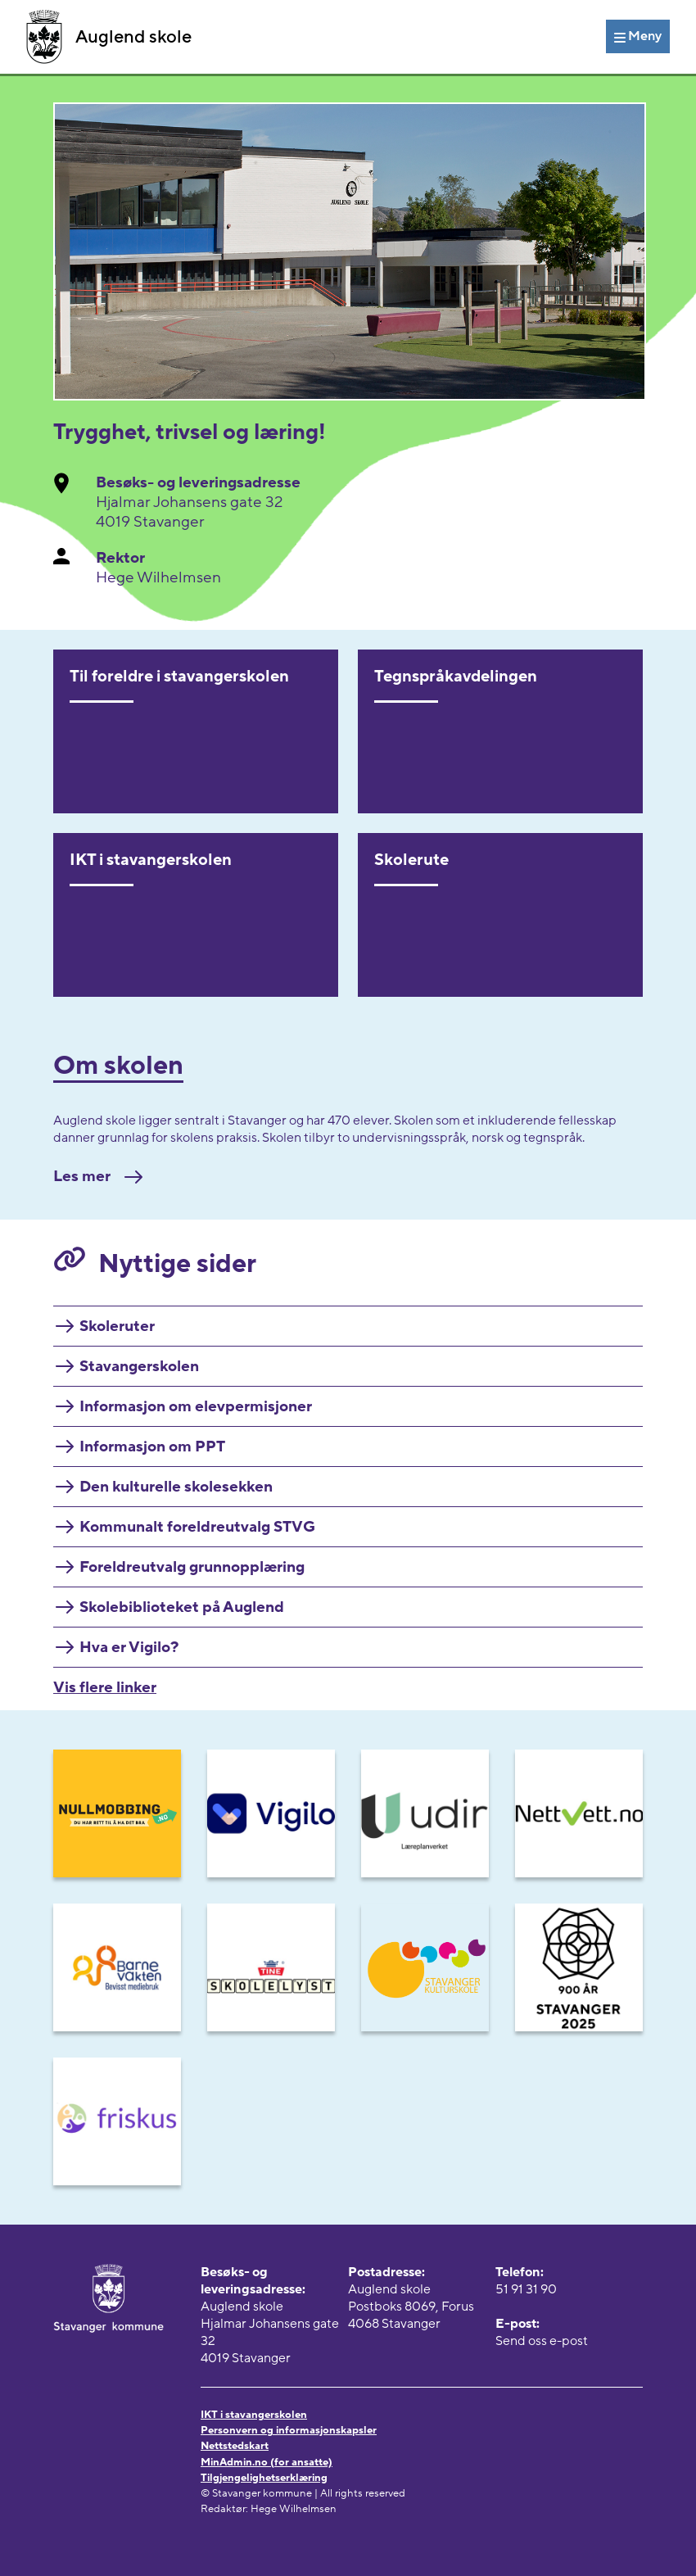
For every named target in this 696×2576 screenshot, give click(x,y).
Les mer (98, 1176)
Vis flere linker (104, 1687)
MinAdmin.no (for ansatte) (266, 2462)
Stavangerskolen (139, 1366)
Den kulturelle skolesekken (176, 1486)
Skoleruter (117, 1326)
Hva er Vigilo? (129, 1647)
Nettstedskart (235, 2446)
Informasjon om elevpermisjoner (195, 1406)
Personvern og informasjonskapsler (289, 2430)
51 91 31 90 (526, 2289)
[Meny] (638, 36)
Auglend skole (109, 37)
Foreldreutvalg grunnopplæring (192, 1567)
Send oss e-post (541, 2341)
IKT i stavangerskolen (254, 2414)
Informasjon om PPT (152, 1446)
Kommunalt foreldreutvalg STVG (197, 1527)
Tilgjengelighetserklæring (264, 2477)
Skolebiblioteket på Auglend (181, 1607)
